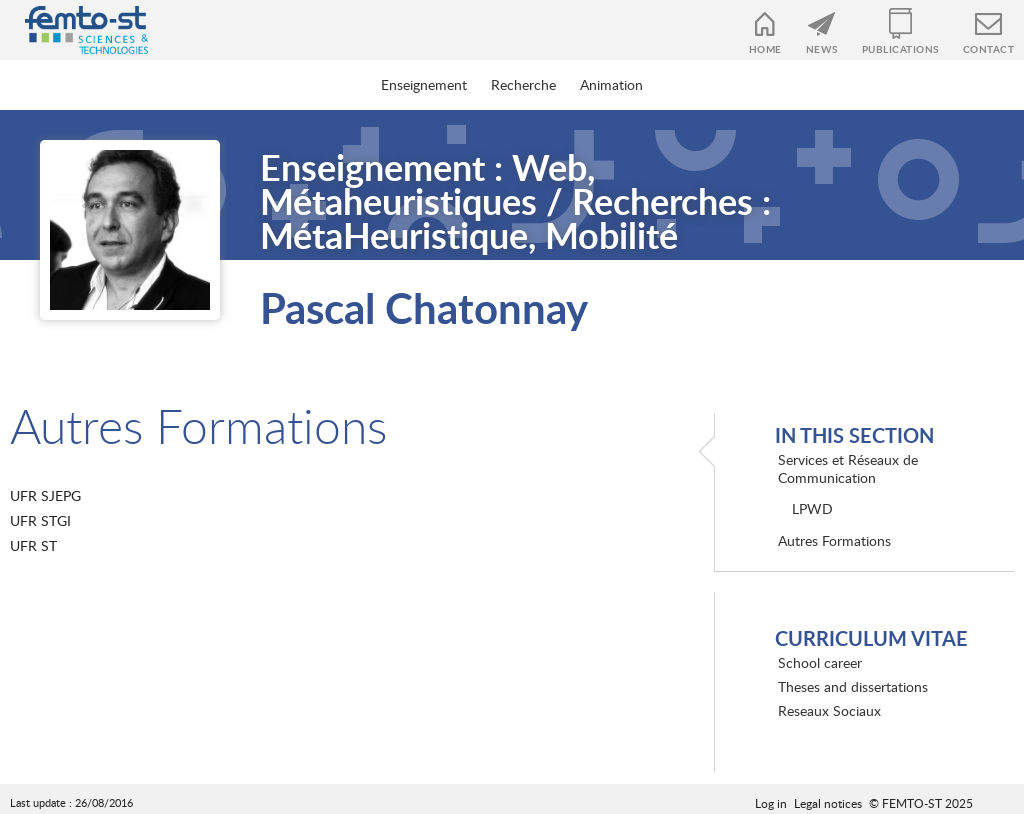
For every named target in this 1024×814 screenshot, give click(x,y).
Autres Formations (834, 540)
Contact (989, 49)
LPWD (812, 508)
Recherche (523, 84)
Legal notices (828, 803)
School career (820, 662)
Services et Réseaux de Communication (848, 468)
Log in (771, 803)
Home (765, 49)
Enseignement (424, 84)
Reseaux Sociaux (829, 710)
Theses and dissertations (853, 686)
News (822, 49)
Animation (611, 84)
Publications (900, 49)
